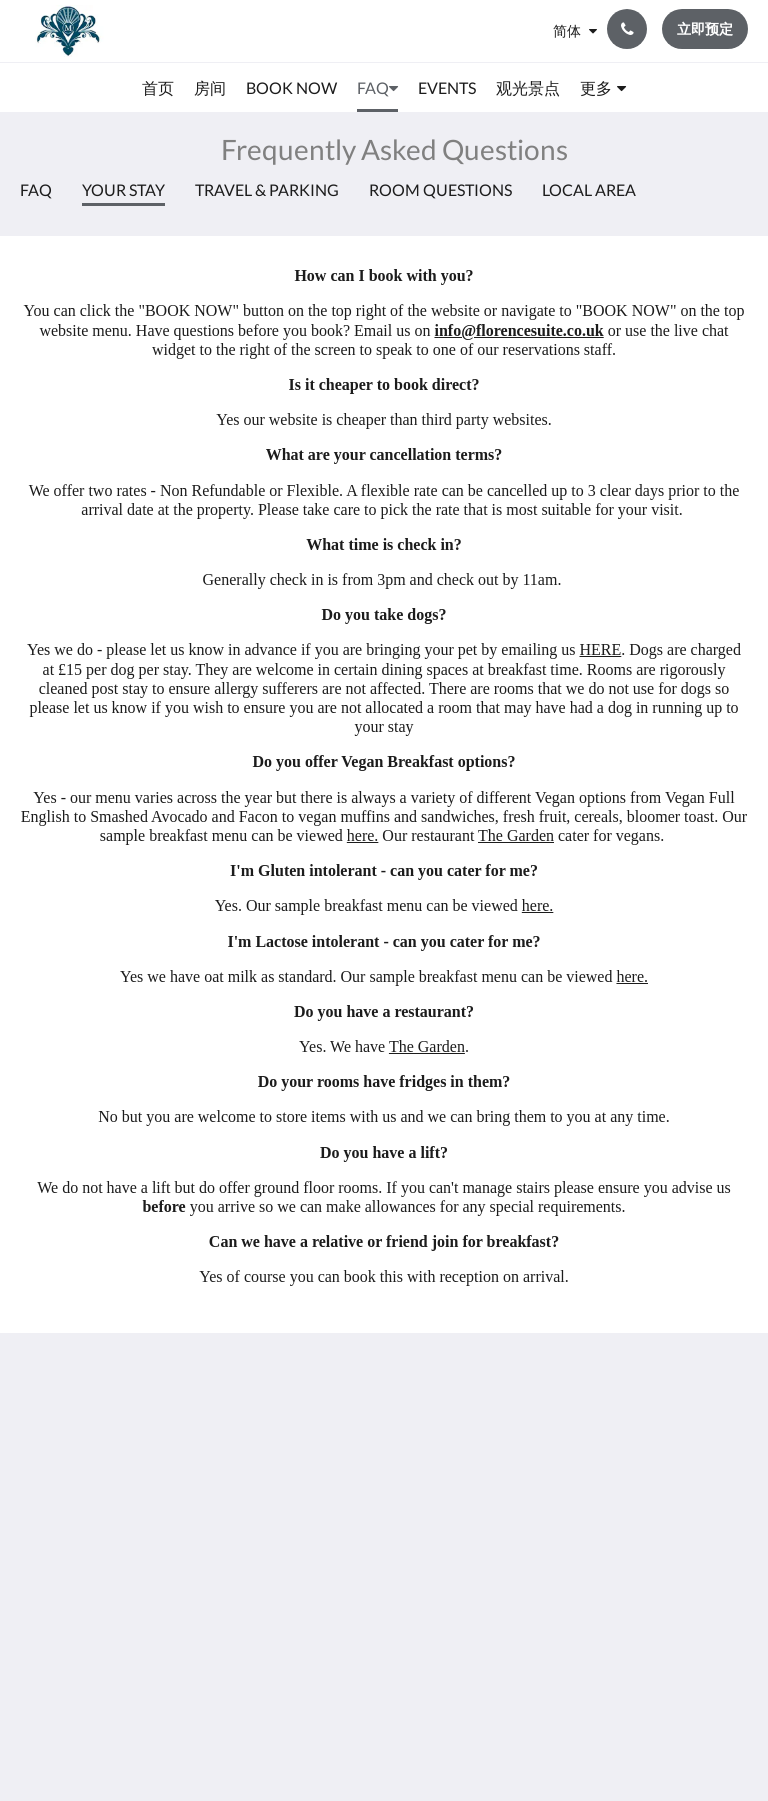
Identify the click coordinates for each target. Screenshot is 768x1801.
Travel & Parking (267, 189)
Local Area (589, 189)
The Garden (516, 835)
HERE (601, 649)
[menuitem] (158, 88)
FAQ (36, 189)
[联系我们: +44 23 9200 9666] (627, 29)
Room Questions (440, 189)
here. (363, 835)
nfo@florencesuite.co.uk (521, 330)
